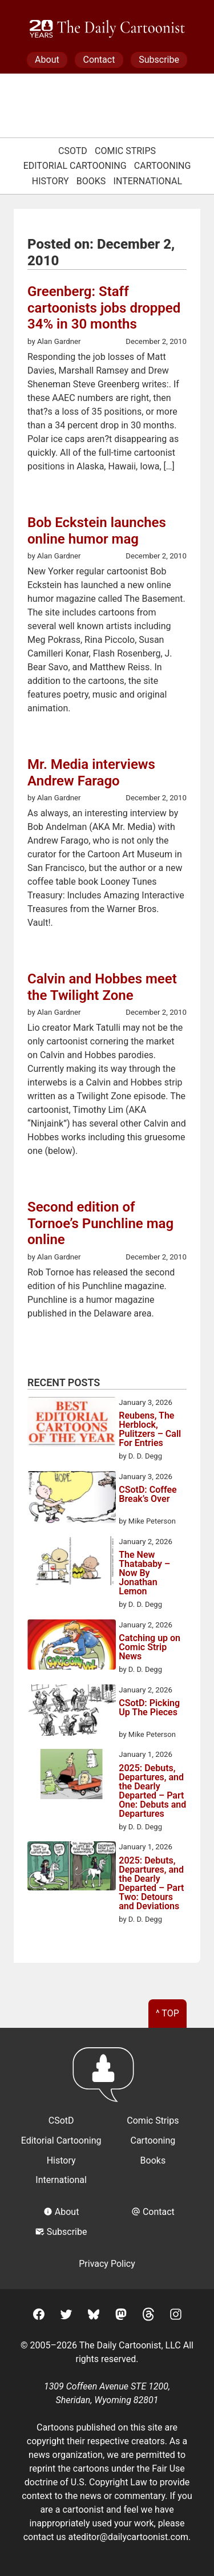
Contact (99, 59)
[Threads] (148, 2316)
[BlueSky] (93, 2316)
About (47, 59)
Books (91, 181)
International (148, 181)
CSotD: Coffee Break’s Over (147, 1494)
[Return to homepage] (107, 2080)
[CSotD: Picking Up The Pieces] (71, 1712)
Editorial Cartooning (75, 165)
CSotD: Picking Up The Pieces (149, 1708)
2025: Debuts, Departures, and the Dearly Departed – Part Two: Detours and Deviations (151, 1883)
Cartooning (162, 165)
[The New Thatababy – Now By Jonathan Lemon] (71, 1562)
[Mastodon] (121, 2316)
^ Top (167, 2013)
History (50, 181)
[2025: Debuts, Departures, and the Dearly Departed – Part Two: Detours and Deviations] (71, 1867)
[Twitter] (66, 2316)
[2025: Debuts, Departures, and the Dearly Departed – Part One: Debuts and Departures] (71, 1776)
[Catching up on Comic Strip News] (71, 1646)
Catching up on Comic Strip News (149, 1647)
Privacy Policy (107, 2263)
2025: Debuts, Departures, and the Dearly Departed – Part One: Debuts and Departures (152, 1791)
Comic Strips (125, 150)
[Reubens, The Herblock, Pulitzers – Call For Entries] (71, 1424)
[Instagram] (176, 2316)
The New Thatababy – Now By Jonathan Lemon (144, 1573)
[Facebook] (39, 2316)
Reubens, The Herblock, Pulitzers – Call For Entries (150, 1429)
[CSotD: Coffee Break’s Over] (71, 1499)
